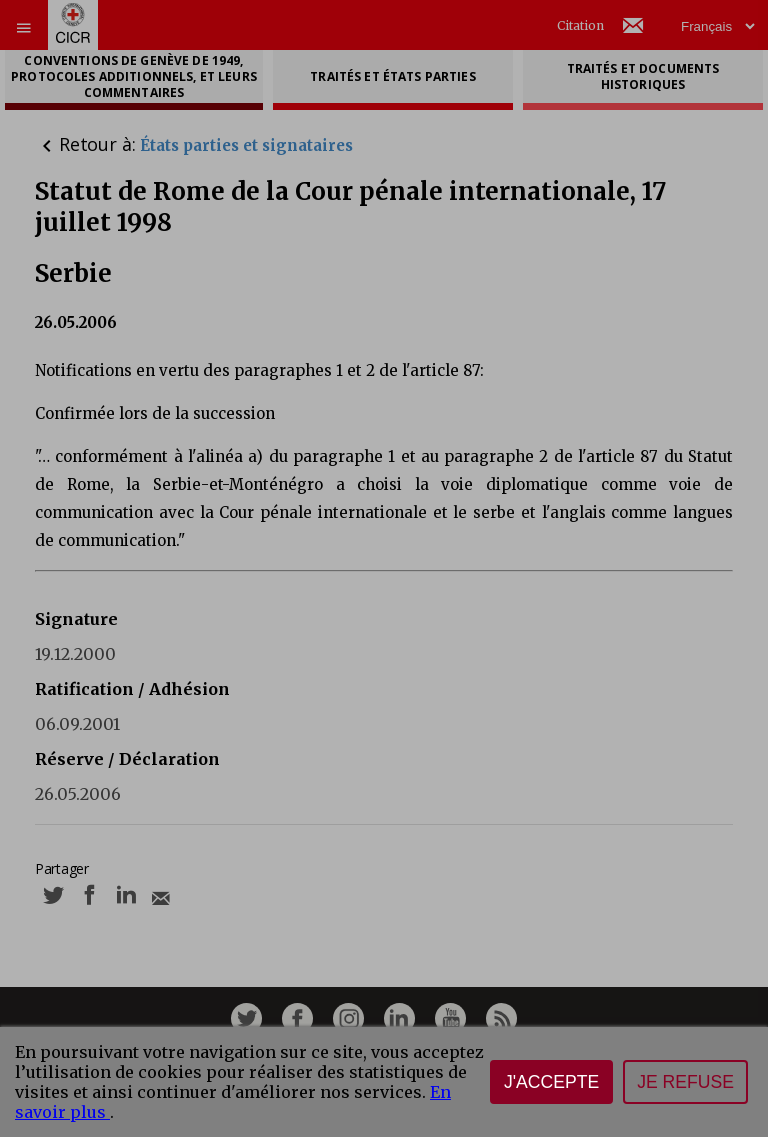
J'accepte (551, 1082)
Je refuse (685, 1082)
